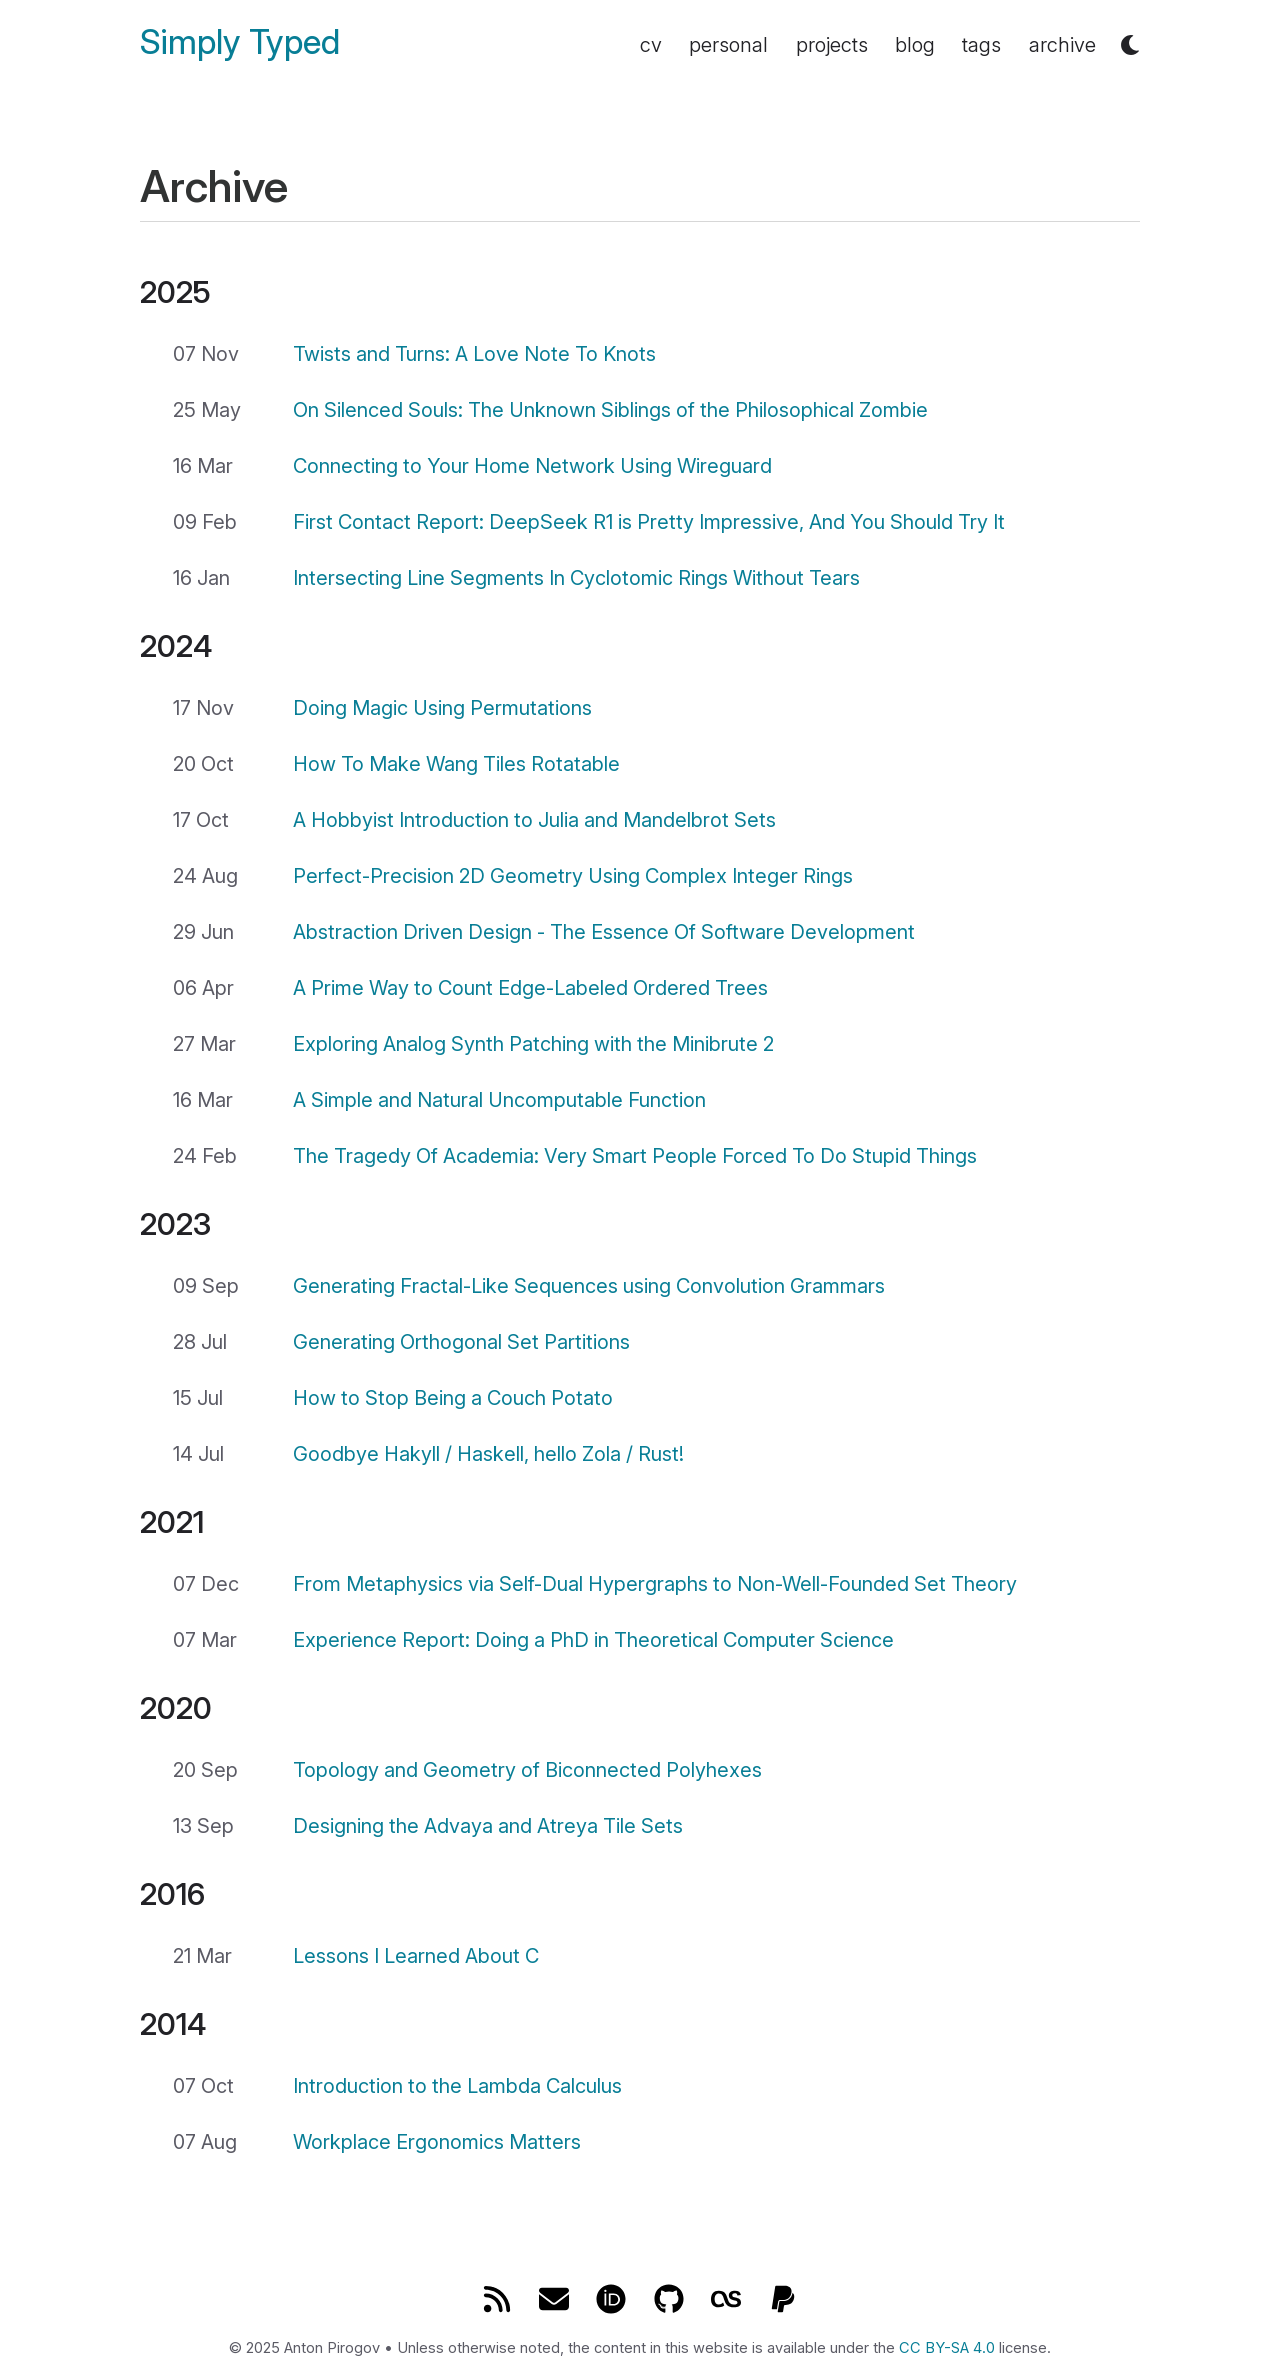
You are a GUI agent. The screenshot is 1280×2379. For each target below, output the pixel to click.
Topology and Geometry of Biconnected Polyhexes (527, 1770)
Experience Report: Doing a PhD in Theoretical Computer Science (593, 1640)
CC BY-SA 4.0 (947, 2348)
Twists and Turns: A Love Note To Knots (474, 354)
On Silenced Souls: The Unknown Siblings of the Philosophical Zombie (610, 410)
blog (915, 45)
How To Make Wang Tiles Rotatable (456, 764)
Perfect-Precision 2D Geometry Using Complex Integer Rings (573, 876)
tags (981, 45)
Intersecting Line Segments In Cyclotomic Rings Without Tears (576, 578)
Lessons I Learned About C (416, 1956)
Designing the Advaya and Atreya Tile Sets (488, 1826)
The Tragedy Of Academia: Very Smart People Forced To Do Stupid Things (635, 1156)
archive (1062, 45)
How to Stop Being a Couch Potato (453, 1398)
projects (832, 45)
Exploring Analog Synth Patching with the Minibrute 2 (533, 1044)
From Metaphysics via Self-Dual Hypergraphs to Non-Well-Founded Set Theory (655, 1584)
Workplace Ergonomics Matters (437, 2142)
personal (728, 45)
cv (651, 45)
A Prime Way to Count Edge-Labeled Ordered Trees (530, 988)
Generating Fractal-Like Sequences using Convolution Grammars (589, 1286)
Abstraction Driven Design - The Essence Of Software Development (604, 932)
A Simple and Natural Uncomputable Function (499, 1100)
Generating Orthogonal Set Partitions (461, 1342)
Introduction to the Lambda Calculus (457, 2086)
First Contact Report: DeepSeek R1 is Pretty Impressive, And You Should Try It (649, 522)
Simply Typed (240, 42)
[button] (1130, 45)
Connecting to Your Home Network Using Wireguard (532, 466)
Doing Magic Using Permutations (442, 708)
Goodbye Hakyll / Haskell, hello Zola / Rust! (488, 1454)
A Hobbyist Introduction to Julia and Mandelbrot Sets (534, 820)
